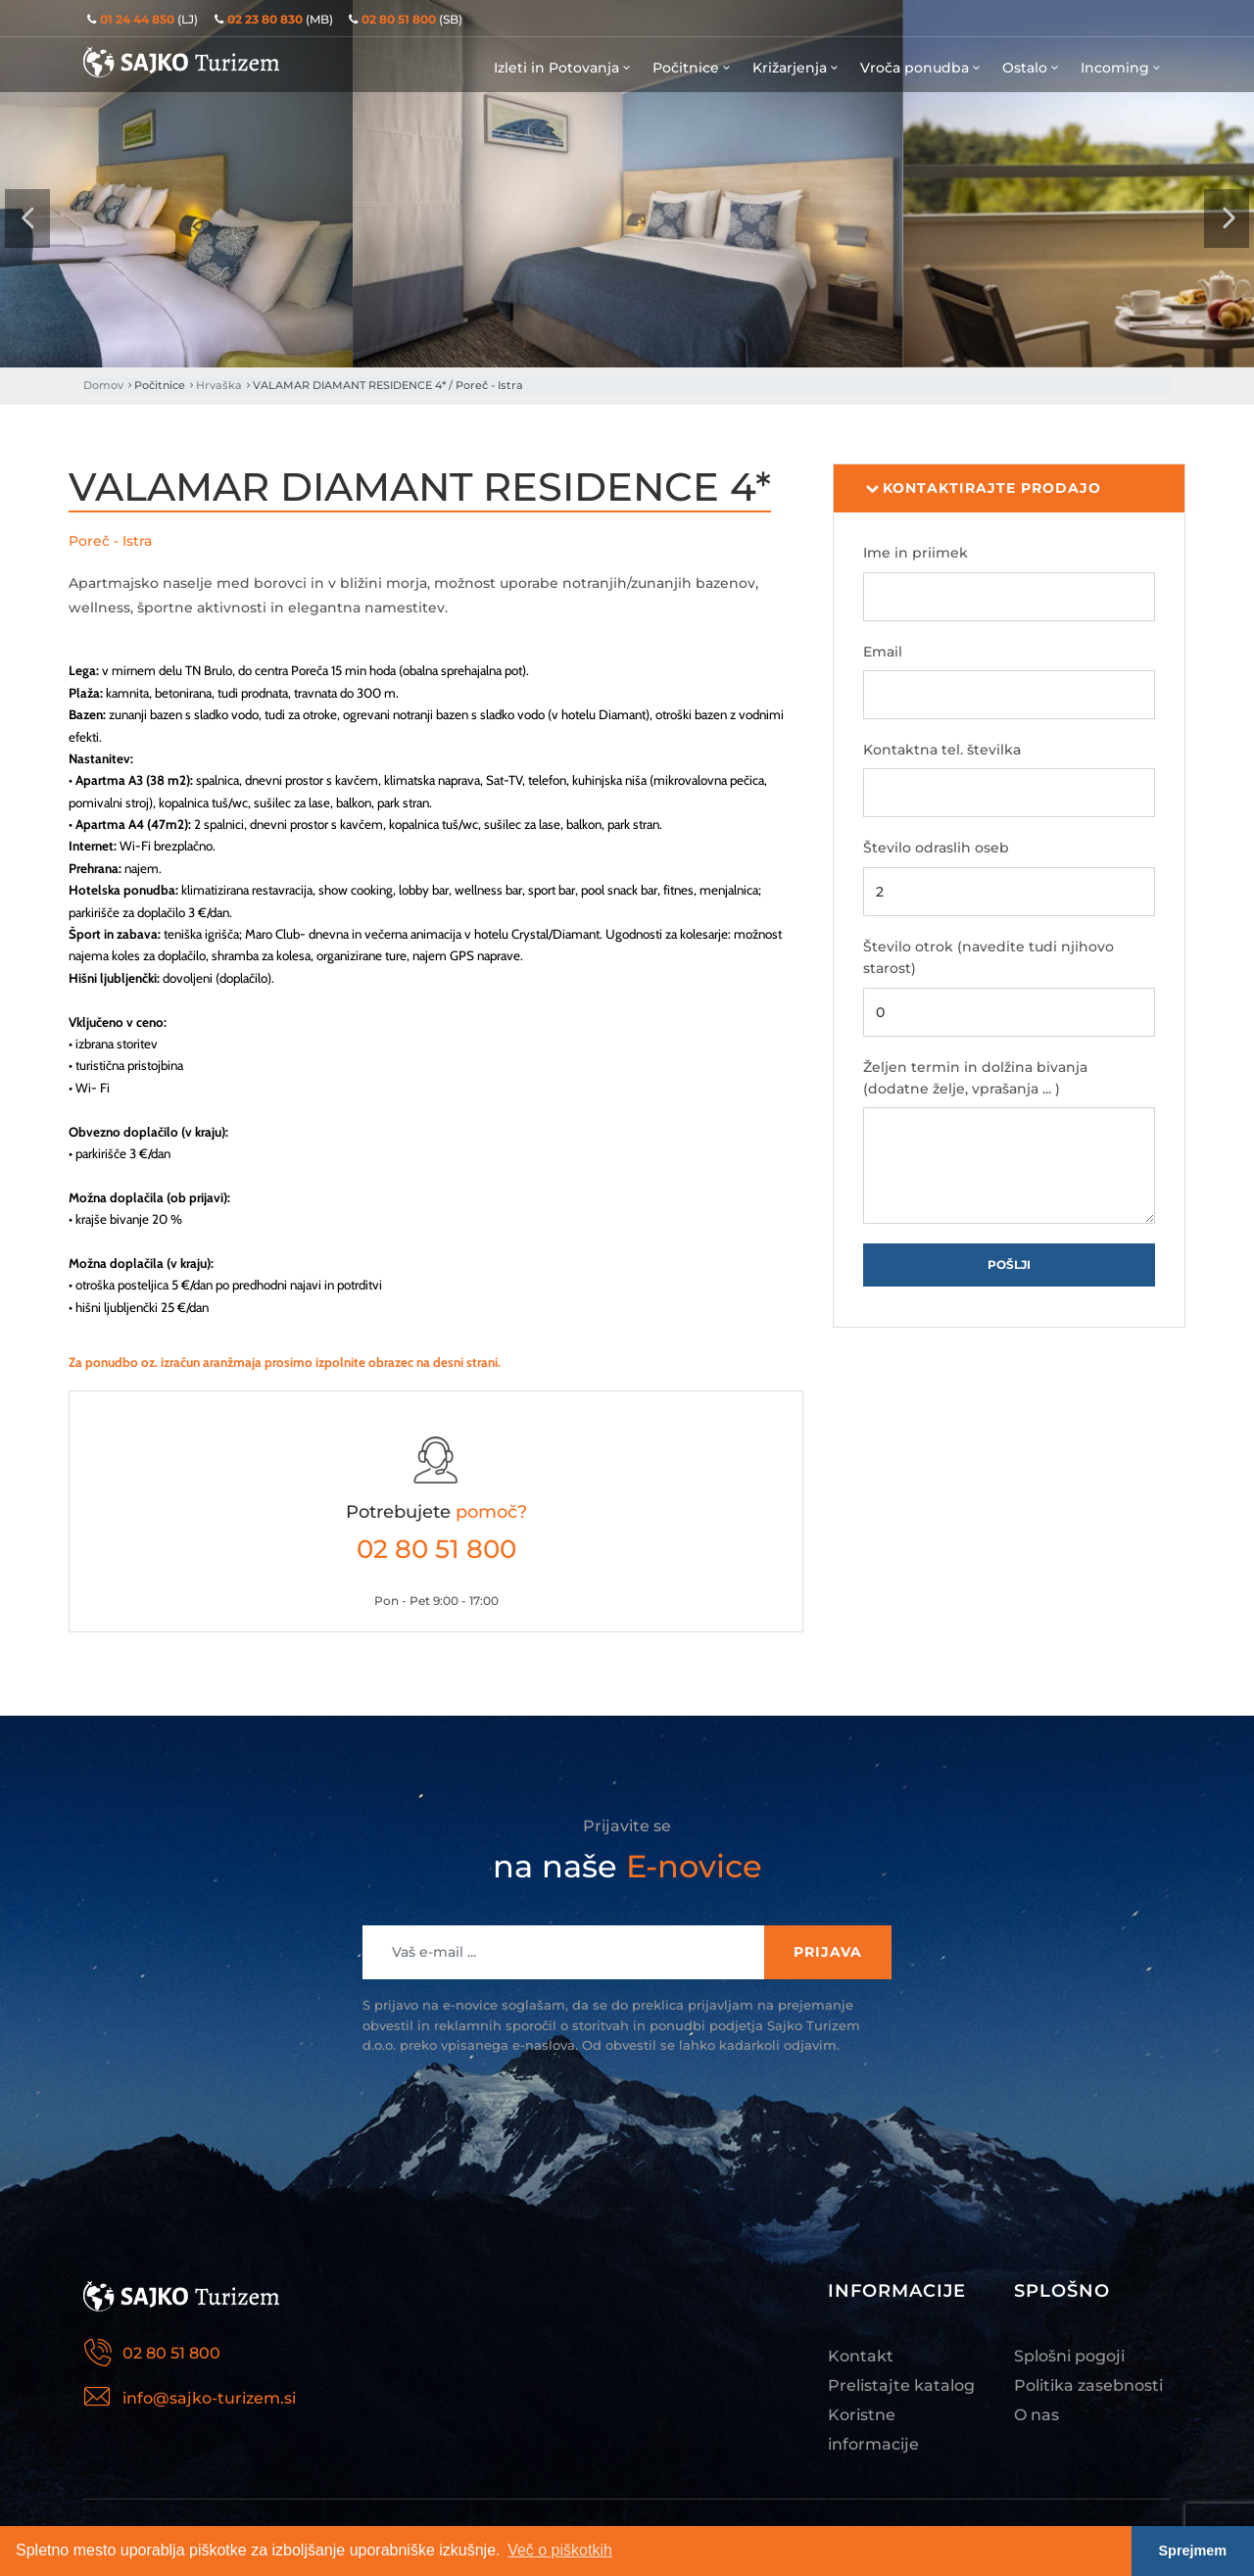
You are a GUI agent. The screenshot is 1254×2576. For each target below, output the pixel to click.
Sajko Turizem (181, 62)
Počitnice (692, 67)
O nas (1036, 2415)
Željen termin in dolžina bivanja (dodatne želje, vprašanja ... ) (975, 1077)
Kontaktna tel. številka (942, 749)
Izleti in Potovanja (563, 67)
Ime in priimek (915, 552)
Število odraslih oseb (936, 847)
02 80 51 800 (436, 1549)
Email (882, 651)
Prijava (828, 1952)
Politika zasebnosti (1088, 2385)
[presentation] (27, 218)
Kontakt (860, 2356)
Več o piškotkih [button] (559, 2550)
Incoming (1122, 67)
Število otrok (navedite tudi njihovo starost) (988, 957)
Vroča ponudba (921, 67)
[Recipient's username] (563, 1952)
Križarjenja (796, 67)
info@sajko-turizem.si (209, 2398)
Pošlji (1009, 1264)
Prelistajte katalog (901, 2385)
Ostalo (1031, 67)
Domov (103, 385)
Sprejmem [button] (1193, 2550)
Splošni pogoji (1069, 2356)
